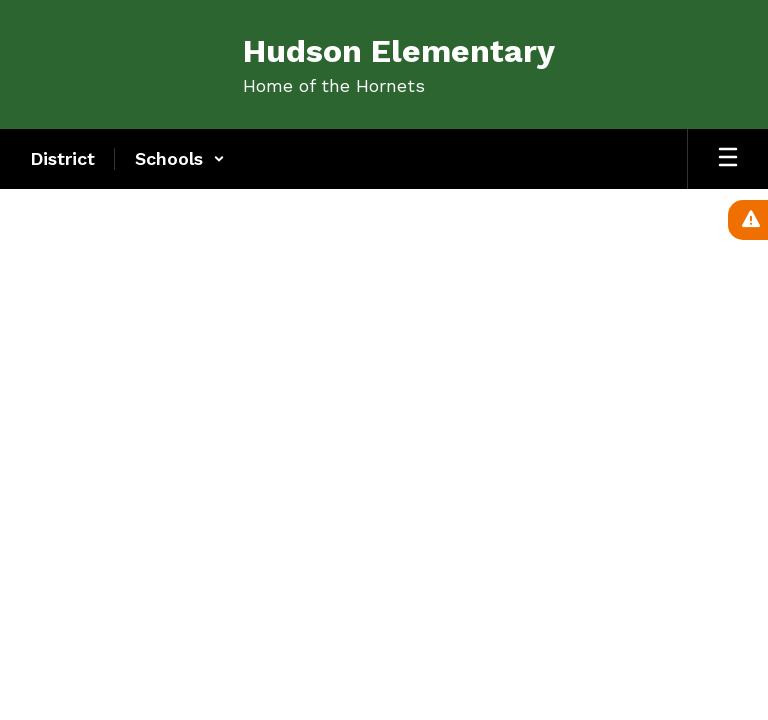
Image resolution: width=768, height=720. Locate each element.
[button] (180, 159)
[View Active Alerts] (748, 220)
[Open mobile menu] (728, 159)
